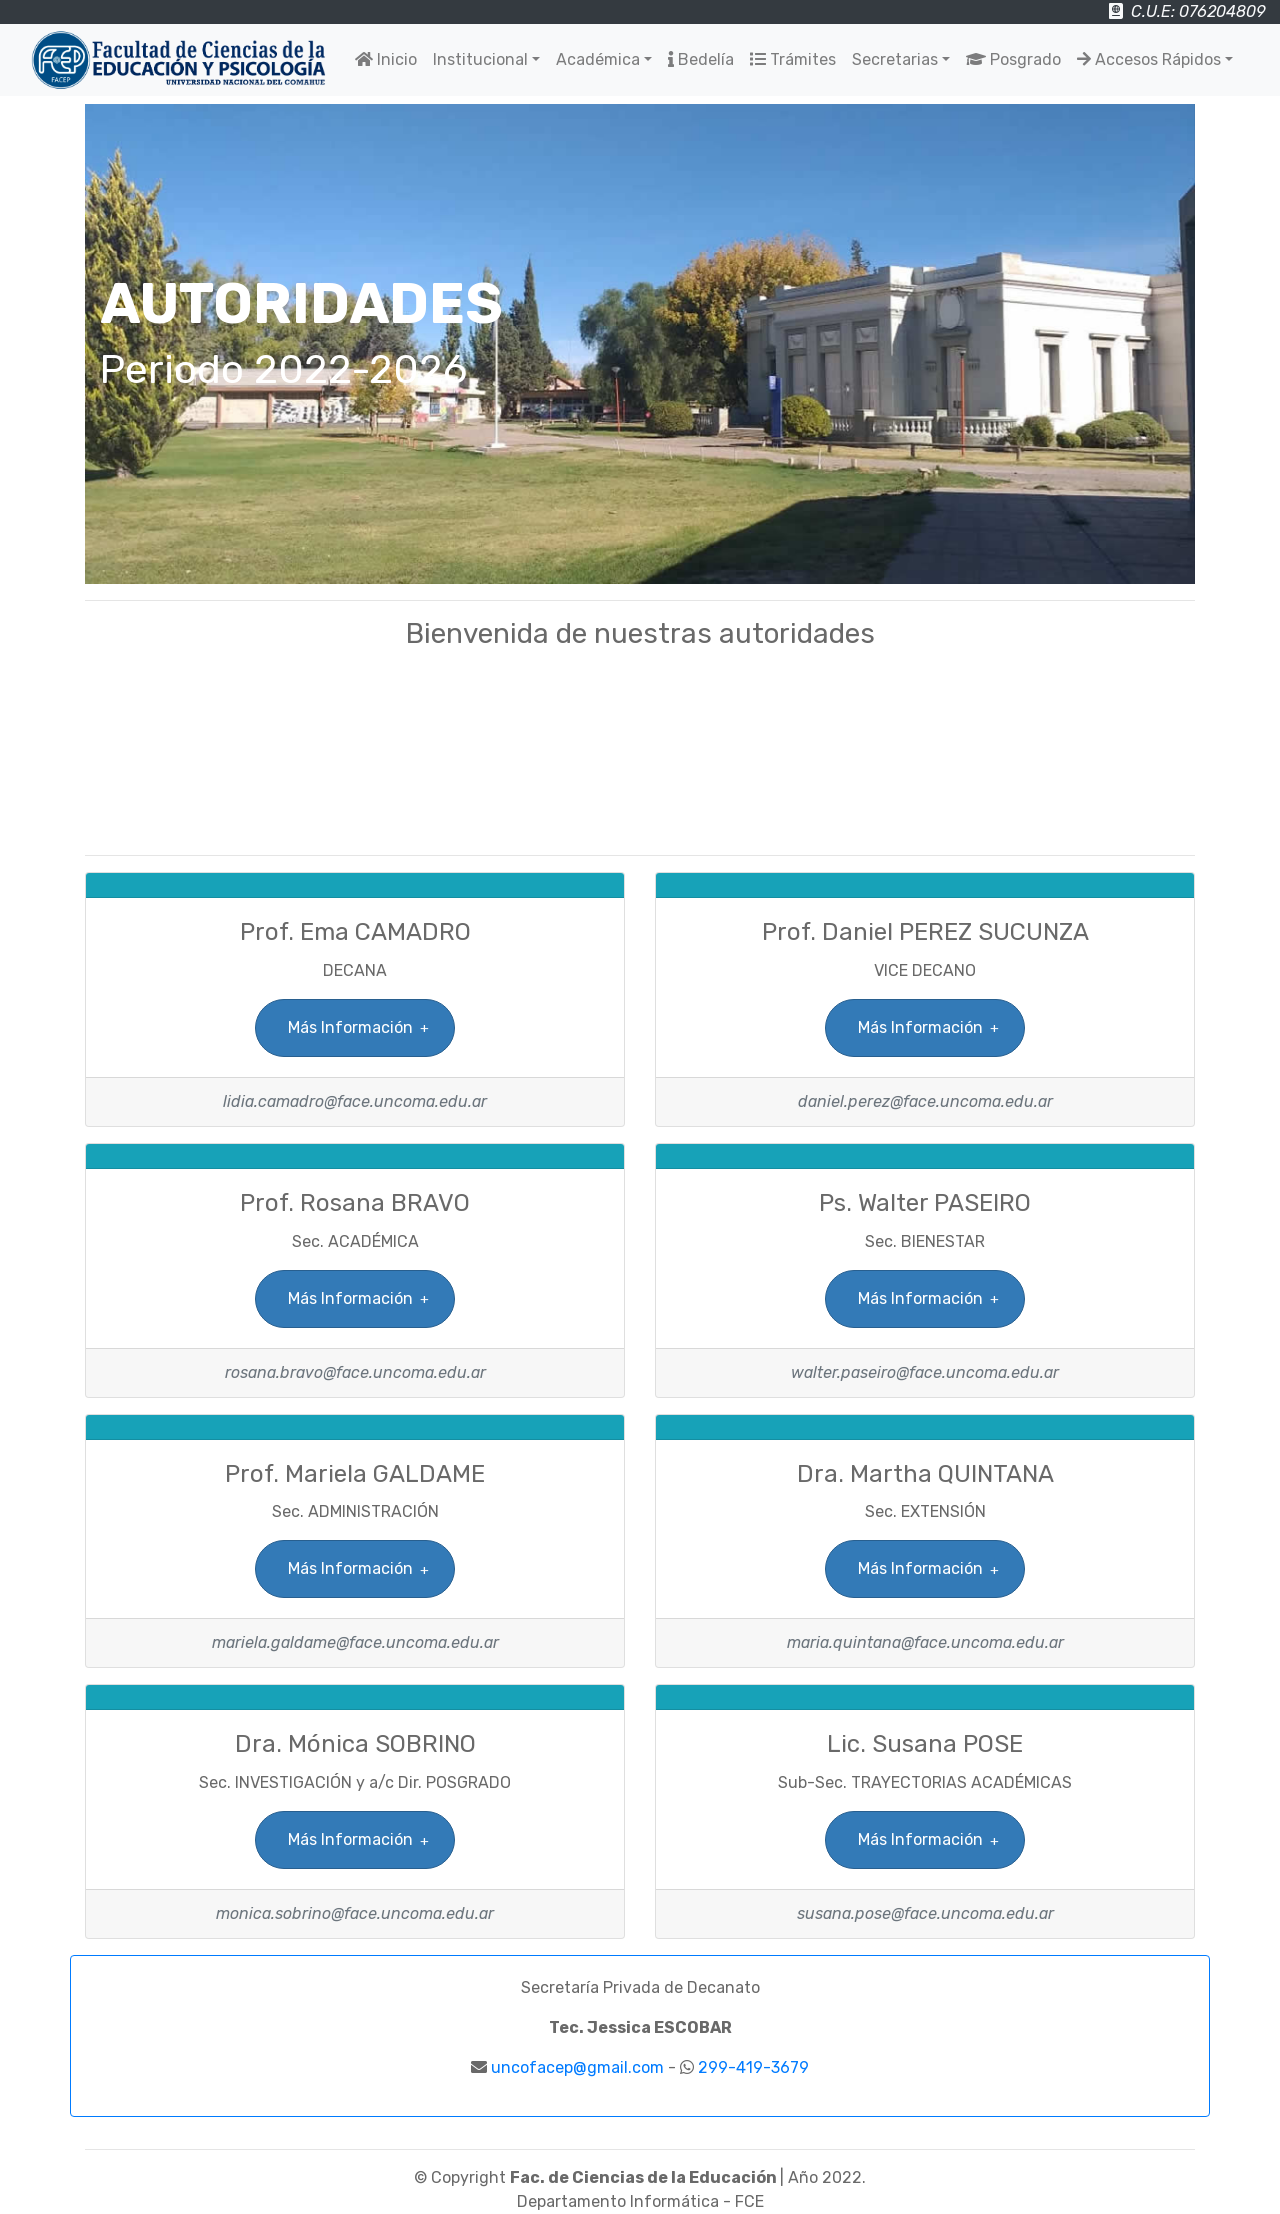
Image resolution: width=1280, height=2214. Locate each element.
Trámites (793, 59)
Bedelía (701, 59)
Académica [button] (598, 59)
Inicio (386, 59)
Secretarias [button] (895, 59)
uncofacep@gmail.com (577, 2067)
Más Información (349, 1027)
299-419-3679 (753, 2067)
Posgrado (1013, 59)
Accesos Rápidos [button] (1149, 59)
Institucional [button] (480, 59)
